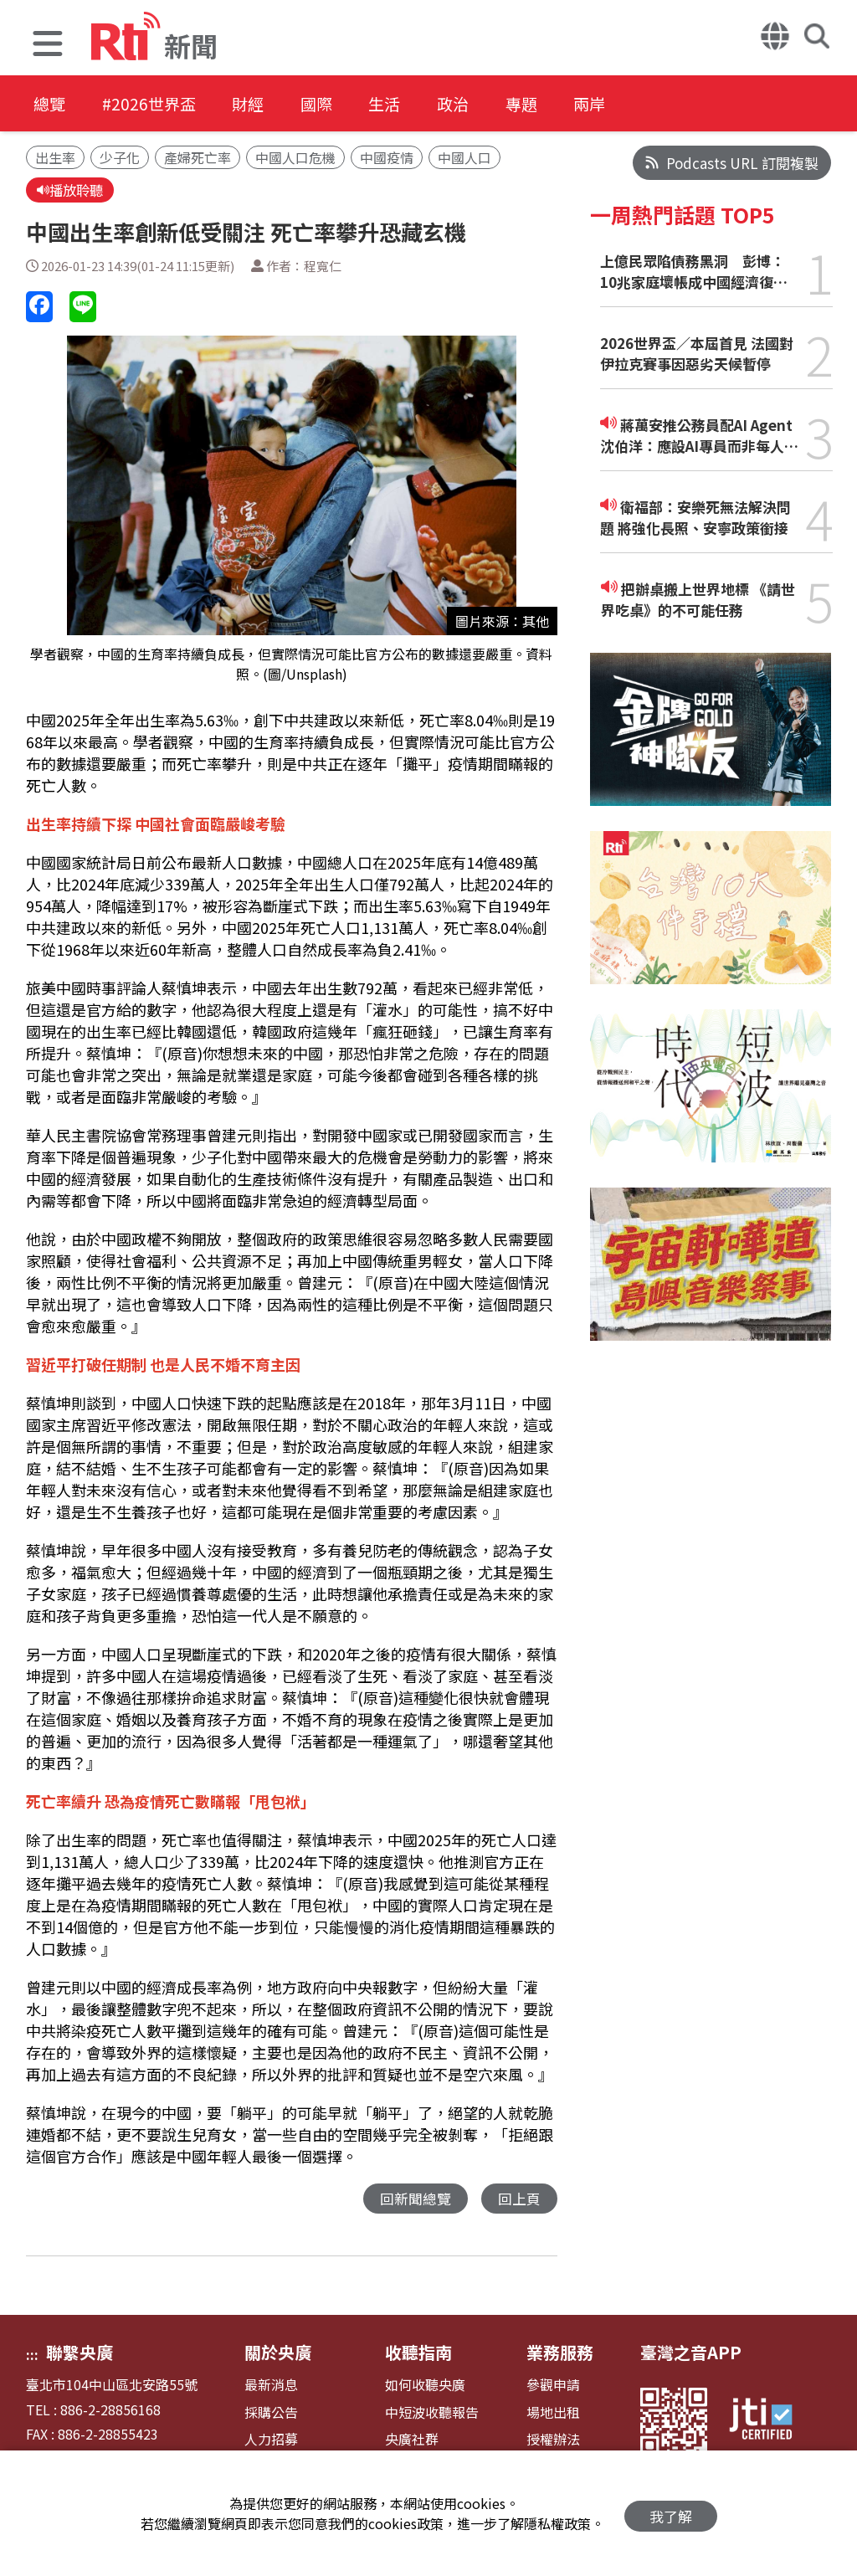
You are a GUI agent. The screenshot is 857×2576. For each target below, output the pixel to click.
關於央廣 (277, 2354)
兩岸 (641, 104)
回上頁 (519, 2199)
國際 (340, 104)
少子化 (120, 157)
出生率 (55, 157)
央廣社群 (412, 2441)
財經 (264, 104)
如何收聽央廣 (425, 2386)
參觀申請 (553, 2386)
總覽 (50, 104)
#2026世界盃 (157, 104)
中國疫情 (386, 157)
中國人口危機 (295, 157)
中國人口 (464, 157)
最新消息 (271, 2386)
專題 (565, 104)
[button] (47, 45)
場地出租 (553, 2414)
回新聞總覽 (415, 2199)
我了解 (670, 2513)
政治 (490, 104)
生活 (415, 104)
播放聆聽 (71, 190)
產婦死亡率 (197, 157)
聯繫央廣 (79, 2354)
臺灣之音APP (691, 2354)
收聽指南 (418, 2354)
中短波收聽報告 (432, 2414)
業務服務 (559, 2354)
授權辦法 (553, 2441)
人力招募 (271, 2441)
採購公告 (271, 2414)
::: (32, 2356)
